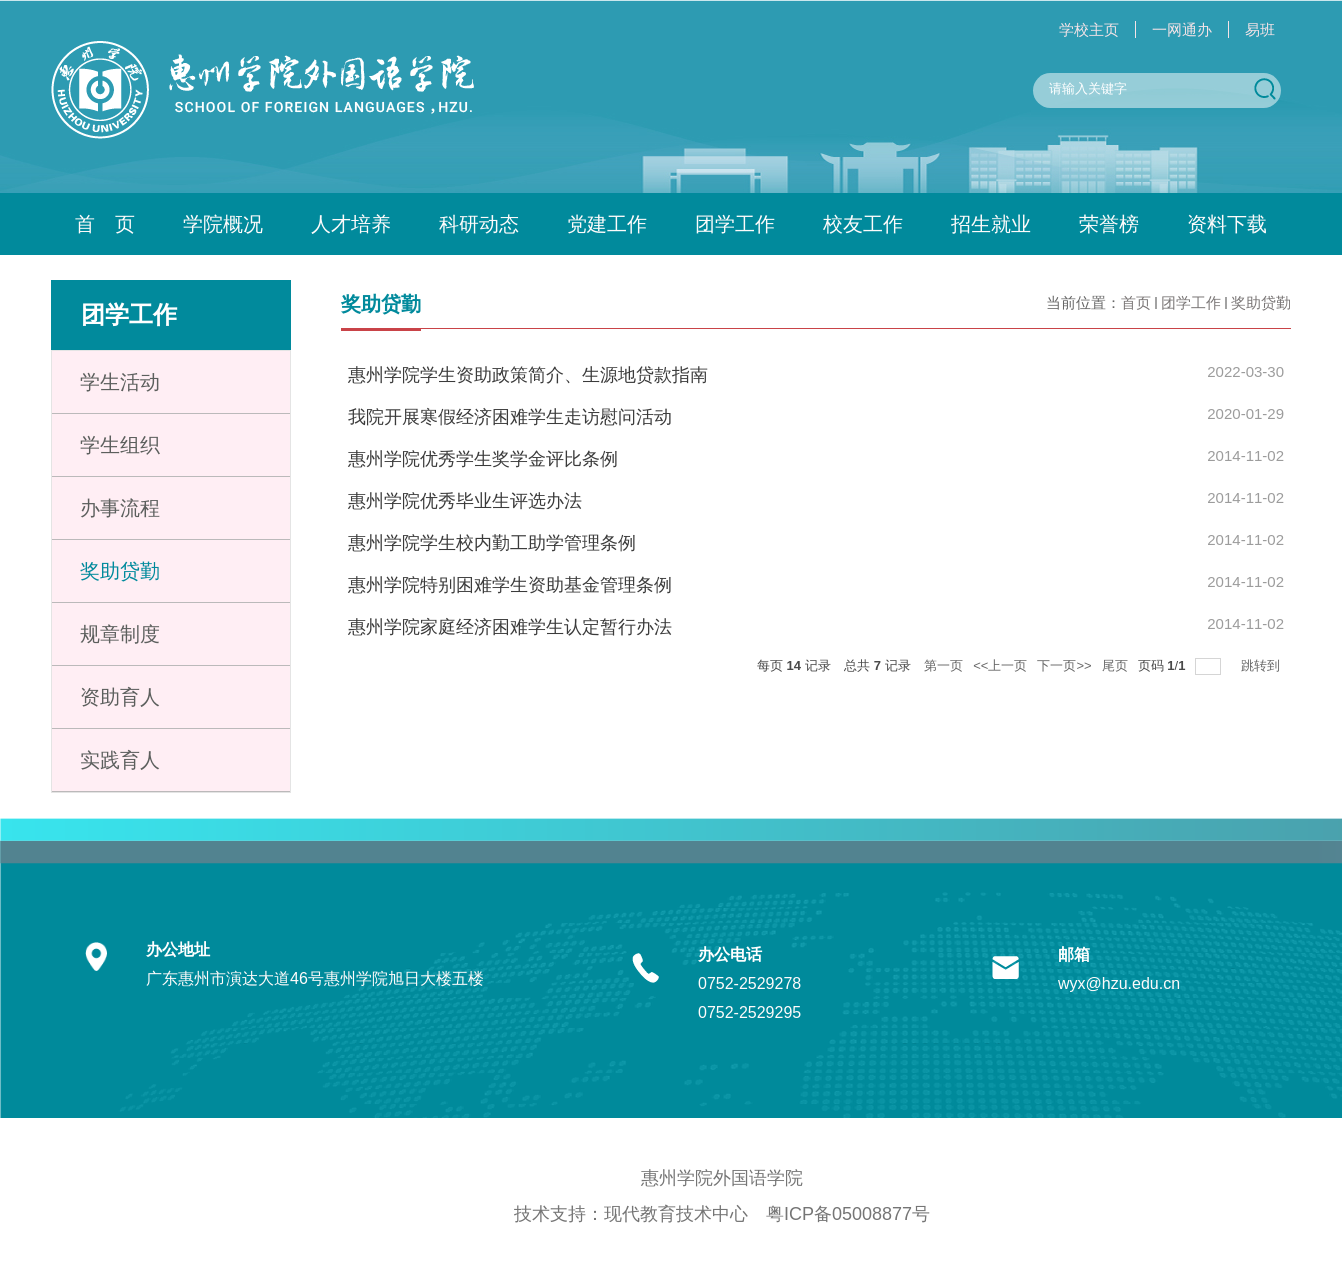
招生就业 (991, 224)
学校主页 (1089, 29)
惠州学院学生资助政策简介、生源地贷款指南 (528, 375)
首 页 (105, 224)
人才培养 (351, 224)
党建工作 (607, 224)
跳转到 (1262, 665)
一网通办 (1182, 29)
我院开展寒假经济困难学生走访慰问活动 (510, 417)
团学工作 (735, 224)
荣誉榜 (1109, 224)
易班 (1260, 29)
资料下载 (1227, 224)
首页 (1136, 302)
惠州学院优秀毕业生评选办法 (465, 501)
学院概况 (223, 224)
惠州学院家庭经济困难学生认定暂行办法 (510, 627)
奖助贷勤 (1261, 302)
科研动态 (479, 224)
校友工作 (863, 224)
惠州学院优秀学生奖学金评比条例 (483, 459)
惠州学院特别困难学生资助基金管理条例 (510, 585)
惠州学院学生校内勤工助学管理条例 (492, 543)
